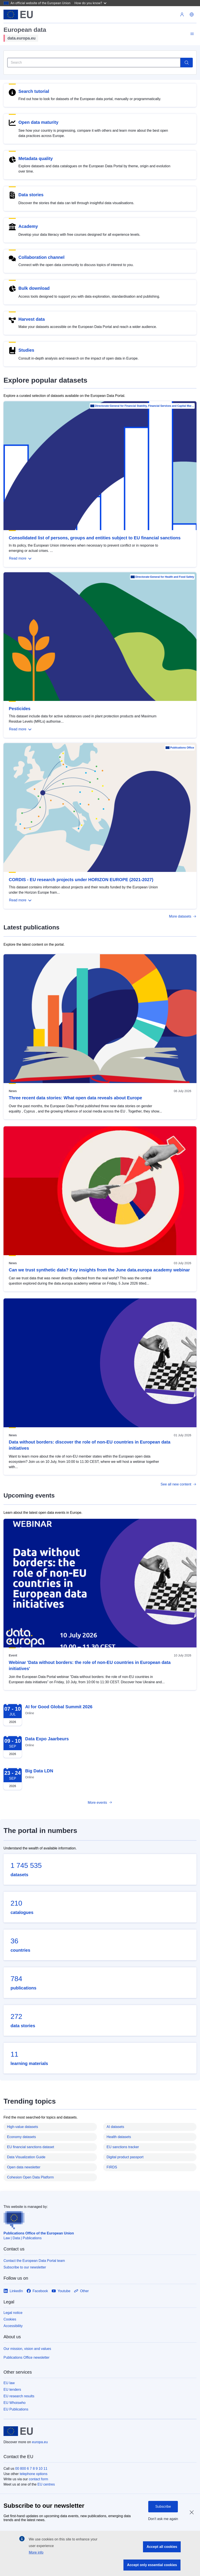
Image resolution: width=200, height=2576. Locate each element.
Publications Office (182, 747)
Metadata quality (35, 158)
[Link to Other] (81, 2290)
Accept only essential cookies (152, 2565)
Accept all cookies (161, 2547)
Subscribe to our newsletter (25, 2267)
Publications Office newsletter (27, 2357)
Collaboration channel (41, 257)
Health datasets (119, 2137)
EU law (9, 2383)
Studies (26, 350)
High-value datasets (22, 2127)
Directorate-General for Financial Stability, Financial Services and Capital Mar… (144, 405)
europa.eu (40, 2442)
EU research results (19, 2396)
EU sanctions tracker (123, 2147)
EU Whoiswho (14, 2403)
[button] (191, 14)
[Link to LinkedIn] (13, 2290)
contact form (38, 2479)
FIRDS (112, 2167)
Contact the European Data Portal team (34, 2261)
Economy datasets (21, 2137)
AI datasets (115, 2127)
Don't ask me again (163, 2519)
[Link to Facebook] (37, 2290)
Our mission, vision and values (27, 2349)
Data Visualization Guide (26, 2157)
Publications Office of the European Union (39, 2233)
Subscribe (163, 2506)
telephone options (33, 2474)
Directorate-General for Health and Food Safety (164, 576)
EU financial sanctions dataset (30, 2147)
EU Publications (16, 2409)
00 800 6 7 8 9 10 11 (31, 2468)
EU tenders (12, 2389)
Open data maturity (38, 122)
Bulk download (34, 288)
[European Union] (18, 14)
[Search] (93, 62)
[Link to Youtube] (61, 2290)
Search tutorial (33, 91)
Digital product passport (125, 2157)
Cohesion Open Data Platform (30, 2177)
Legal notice (13, 2313)
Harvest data (31, 319)
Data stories (31, 194)
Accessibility (13, 2326)
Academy (28, 226)
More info (36, 2552)
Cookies (10, 2319)
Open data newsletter (23, 2167)
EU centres (46, 2484)
